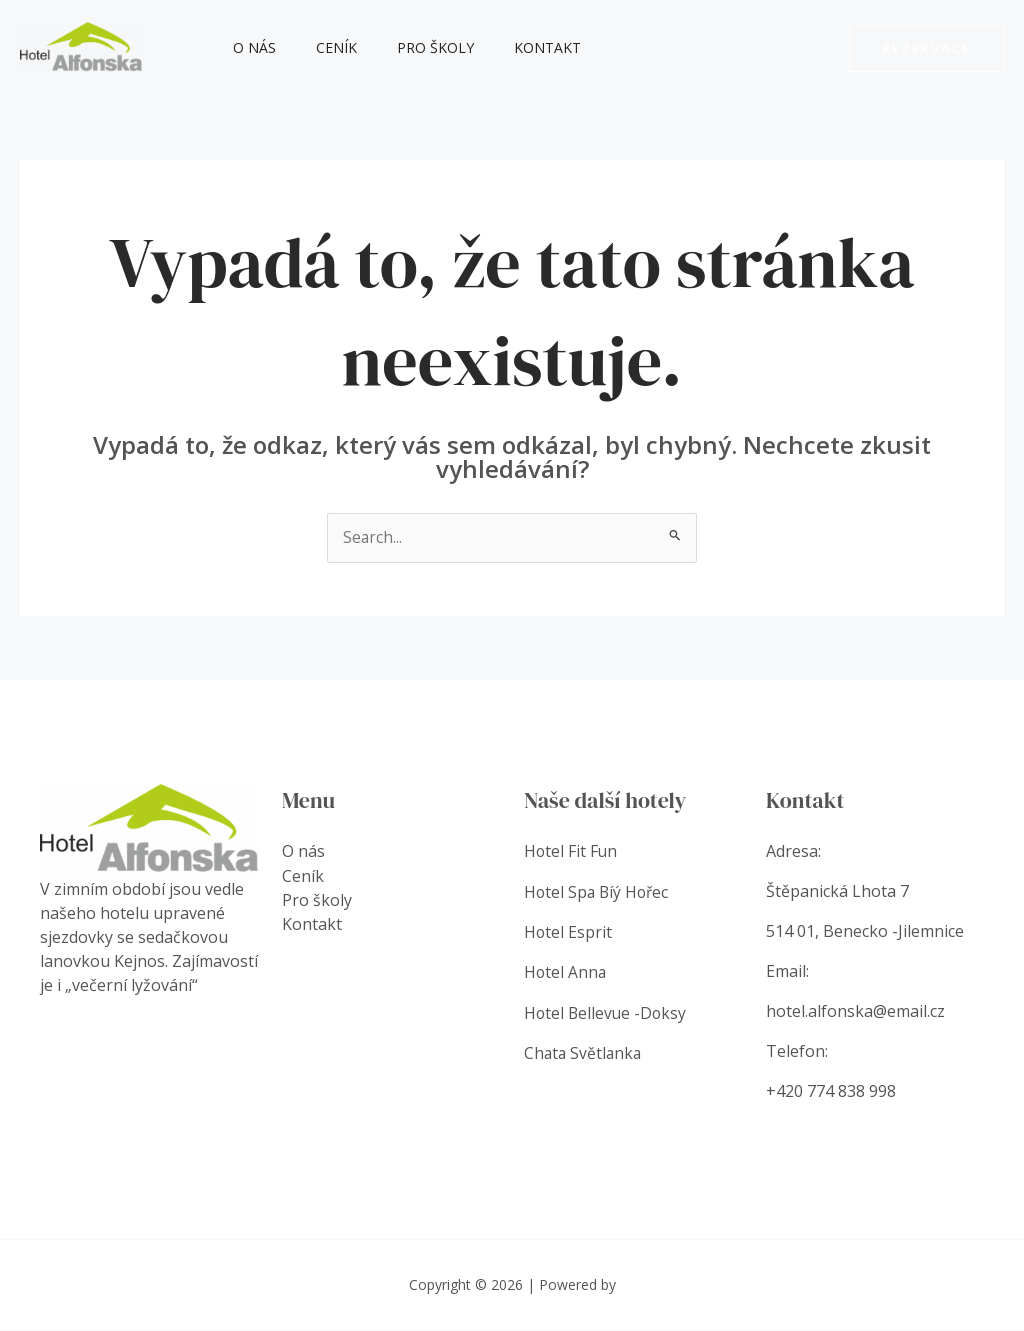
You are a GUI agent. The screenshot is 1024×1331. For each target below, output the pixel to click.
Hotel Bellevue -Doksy (607, 1012)
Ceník (318, 47)
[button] (926, 48)
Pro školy (405, 47)
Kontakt (505, 47)
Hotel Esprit (570, 932)
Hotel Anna (566, 972)
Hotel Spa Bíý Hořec (598, 892)
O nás (248, 47)
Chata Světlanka (584, 1052)
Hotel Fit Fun (571, 852)
